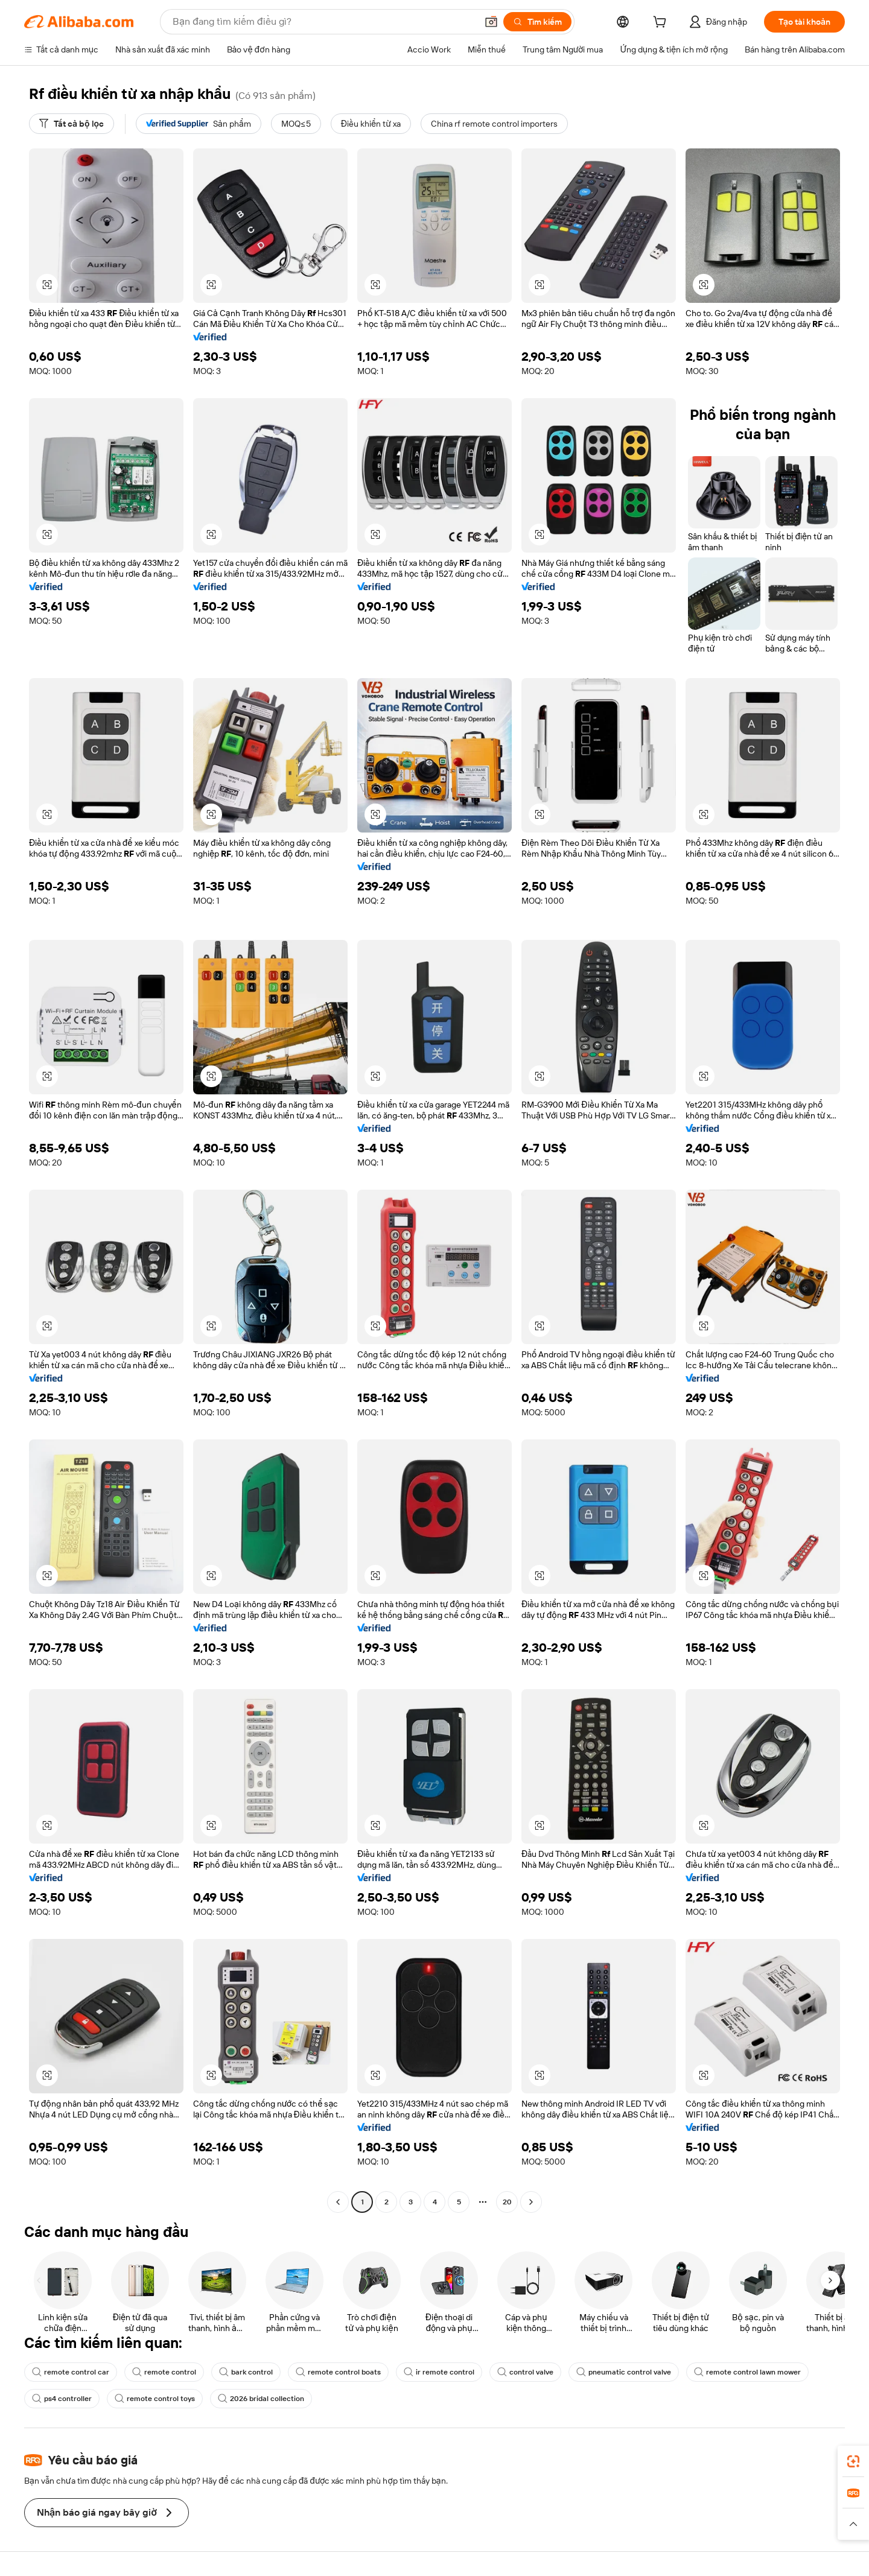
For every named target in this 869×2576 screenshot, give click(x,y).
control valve (525, 2372)
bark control (246, 2372)
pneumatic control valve (623, 2372)
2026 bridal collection (261, 2398)
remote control (164, 2372)
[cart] (662, 23)
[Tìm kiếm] (537, 21)
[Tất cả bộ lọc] (71, 123)
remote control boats (338, 2372)
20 (507, 2202)
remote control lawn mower (747, 2372)
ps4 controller (62, 2398)
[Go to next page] (531, 2202)
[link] (853, 2461)
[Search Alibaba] (323, 21)
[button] (491, 21)
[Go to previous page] (338, 2202)
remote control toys (155, 2398)
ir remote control (439, 2372)
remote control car (70, 2372)
